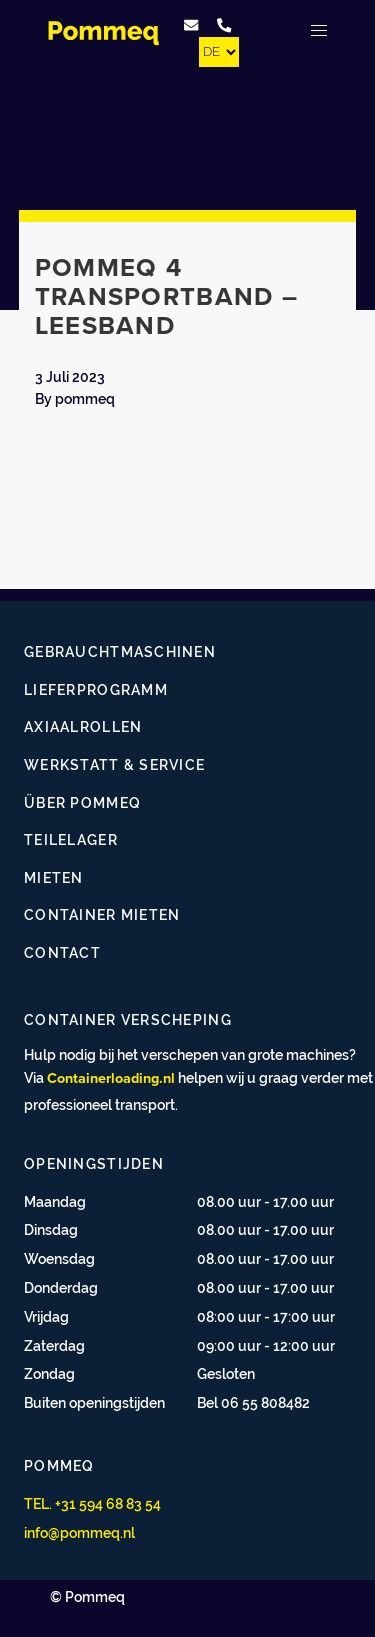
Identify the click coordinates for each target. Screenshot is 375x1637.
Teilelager (71, 839)
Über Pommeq (82, 802)
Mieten (54, 877)
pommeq (85, 398)
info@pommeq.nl (79, 1532)
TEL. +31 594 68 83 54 (92, 1503)
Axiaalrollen (83, 726)
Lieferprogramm (96, 689)
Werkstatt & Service (114, 764)
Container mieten (102, 914)
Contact (62, 952)
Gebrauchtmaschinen (120, 651)
